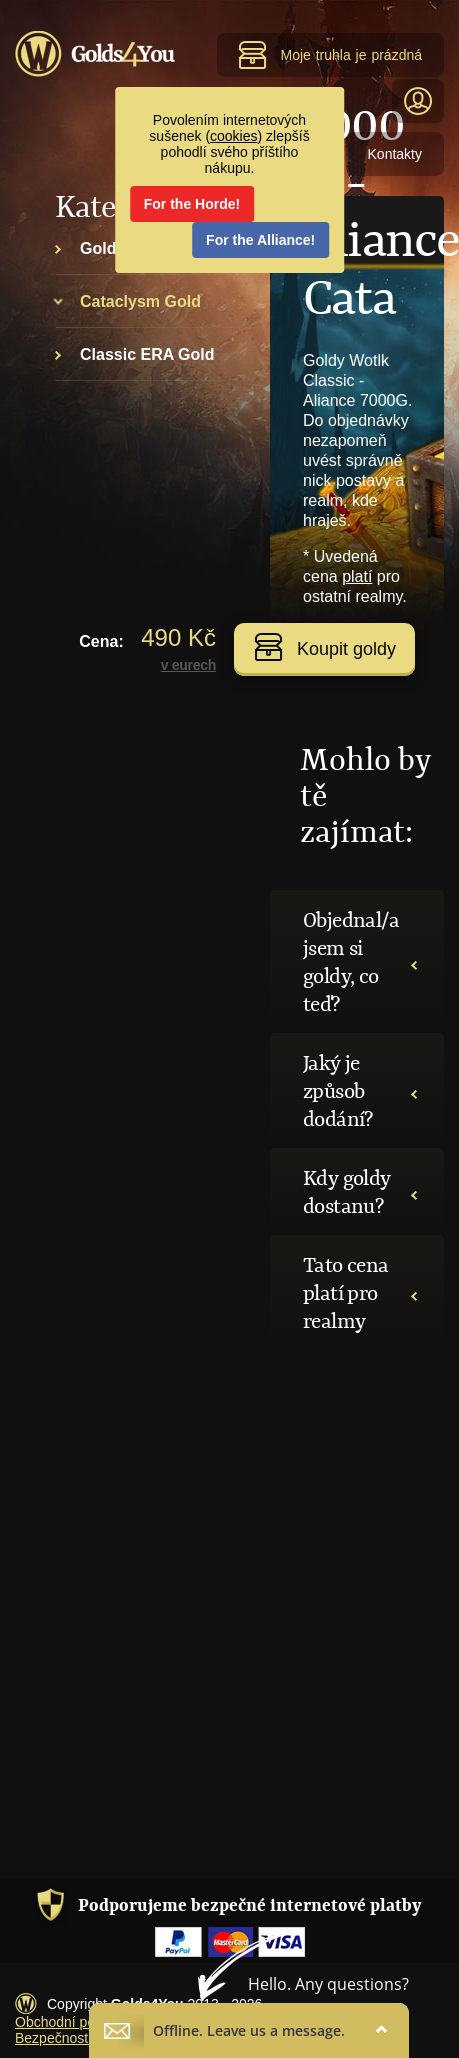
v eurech (188, 665)
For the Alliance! (260, 240)
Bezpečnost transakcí (82, 2038)
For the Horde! (192, 204)
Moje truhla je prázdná (330, 55)
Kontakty (395, 154)
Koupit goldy (325, 647)
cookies (233, 136)
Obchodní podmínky (77, 2022)
